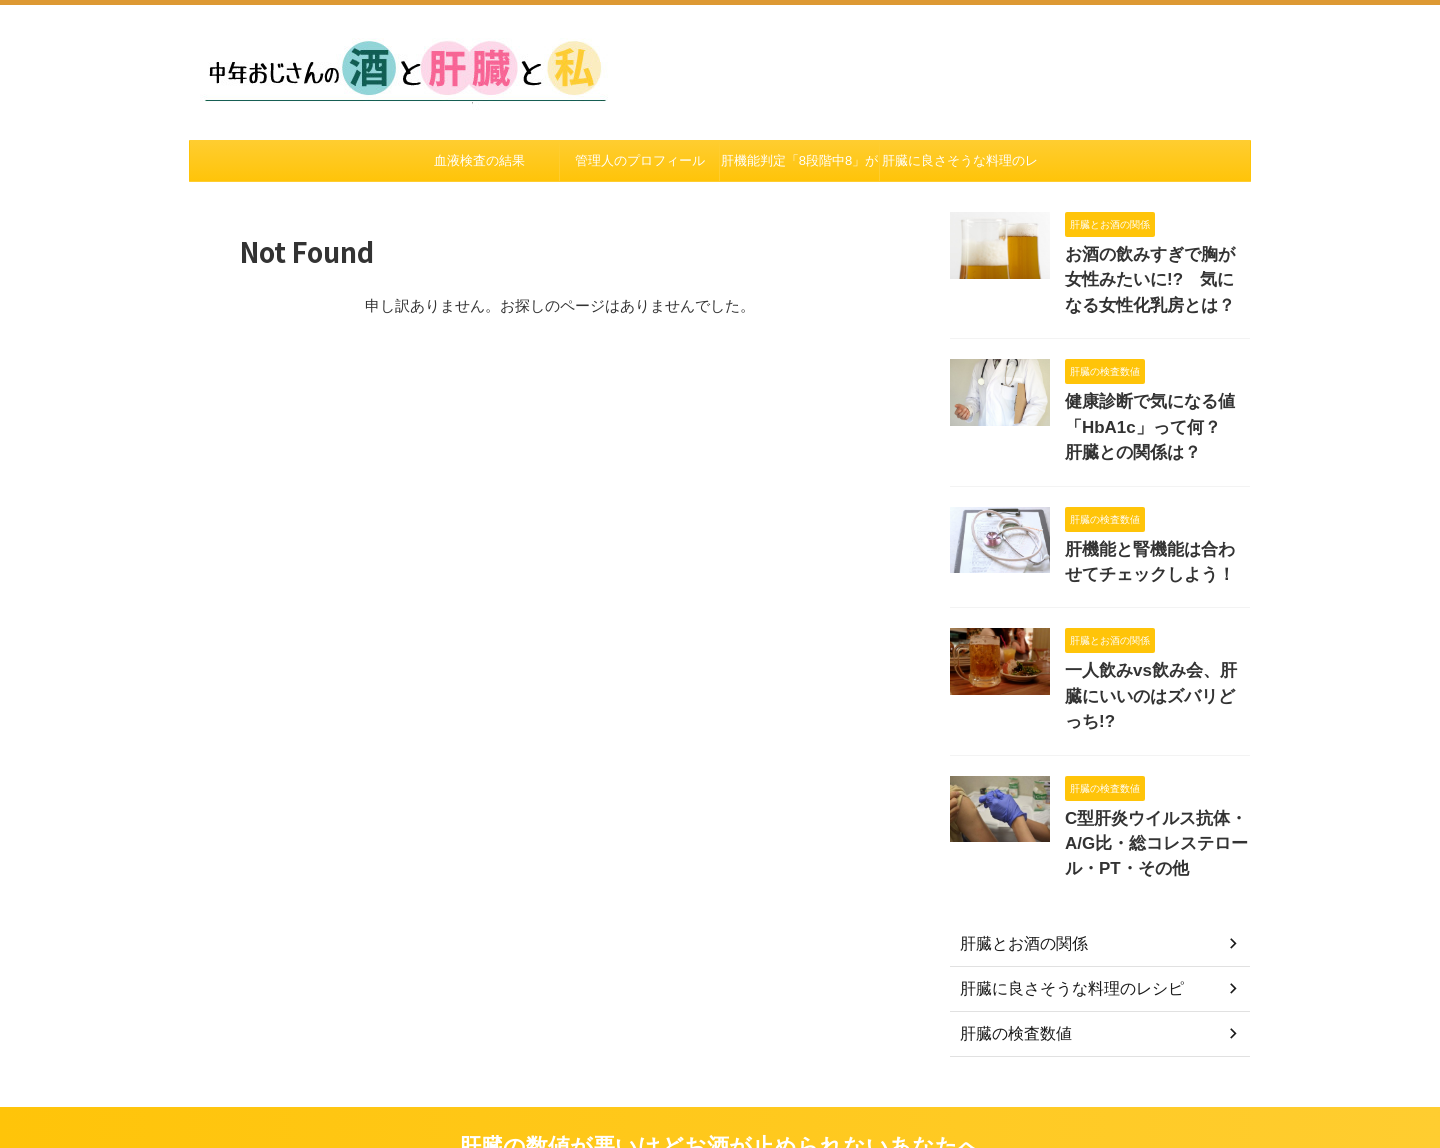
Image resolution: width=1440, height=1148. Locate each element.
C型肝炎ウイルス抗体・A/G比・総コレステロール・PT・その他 (1153, 784)
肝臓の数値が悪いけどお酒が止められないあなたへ (720, 1087)
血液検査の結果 (479, 160)
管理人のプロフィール (640, 160)
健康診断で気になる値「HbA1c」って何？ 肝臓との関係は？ (1150, 414)
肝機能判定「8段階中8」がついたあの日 (799, 167)
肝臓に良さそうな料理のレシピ (960, 167)
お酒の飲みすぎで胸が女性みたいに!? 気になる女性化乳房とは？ (1156, 275)
